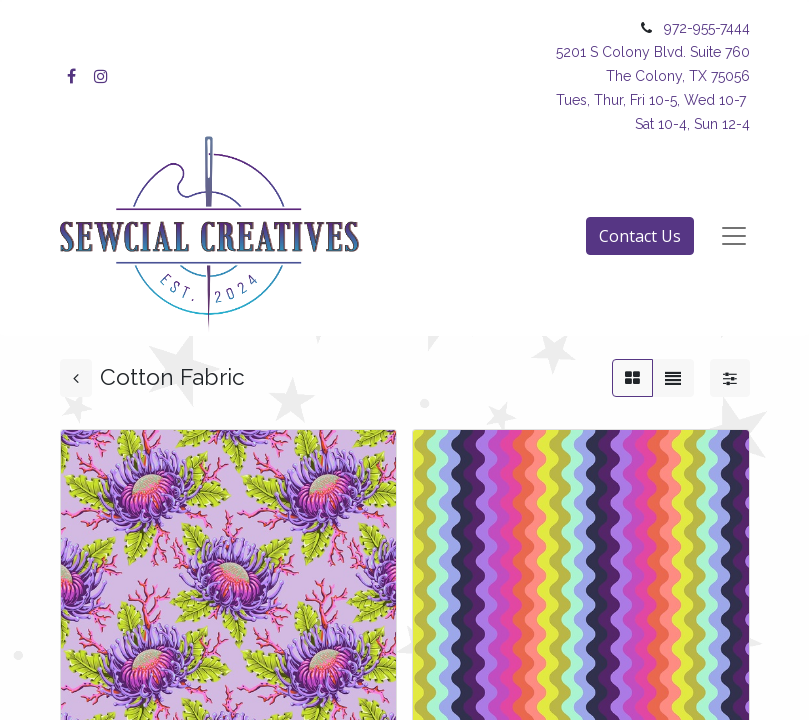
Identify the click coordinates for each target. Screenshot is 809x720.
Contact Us (640, 236)
